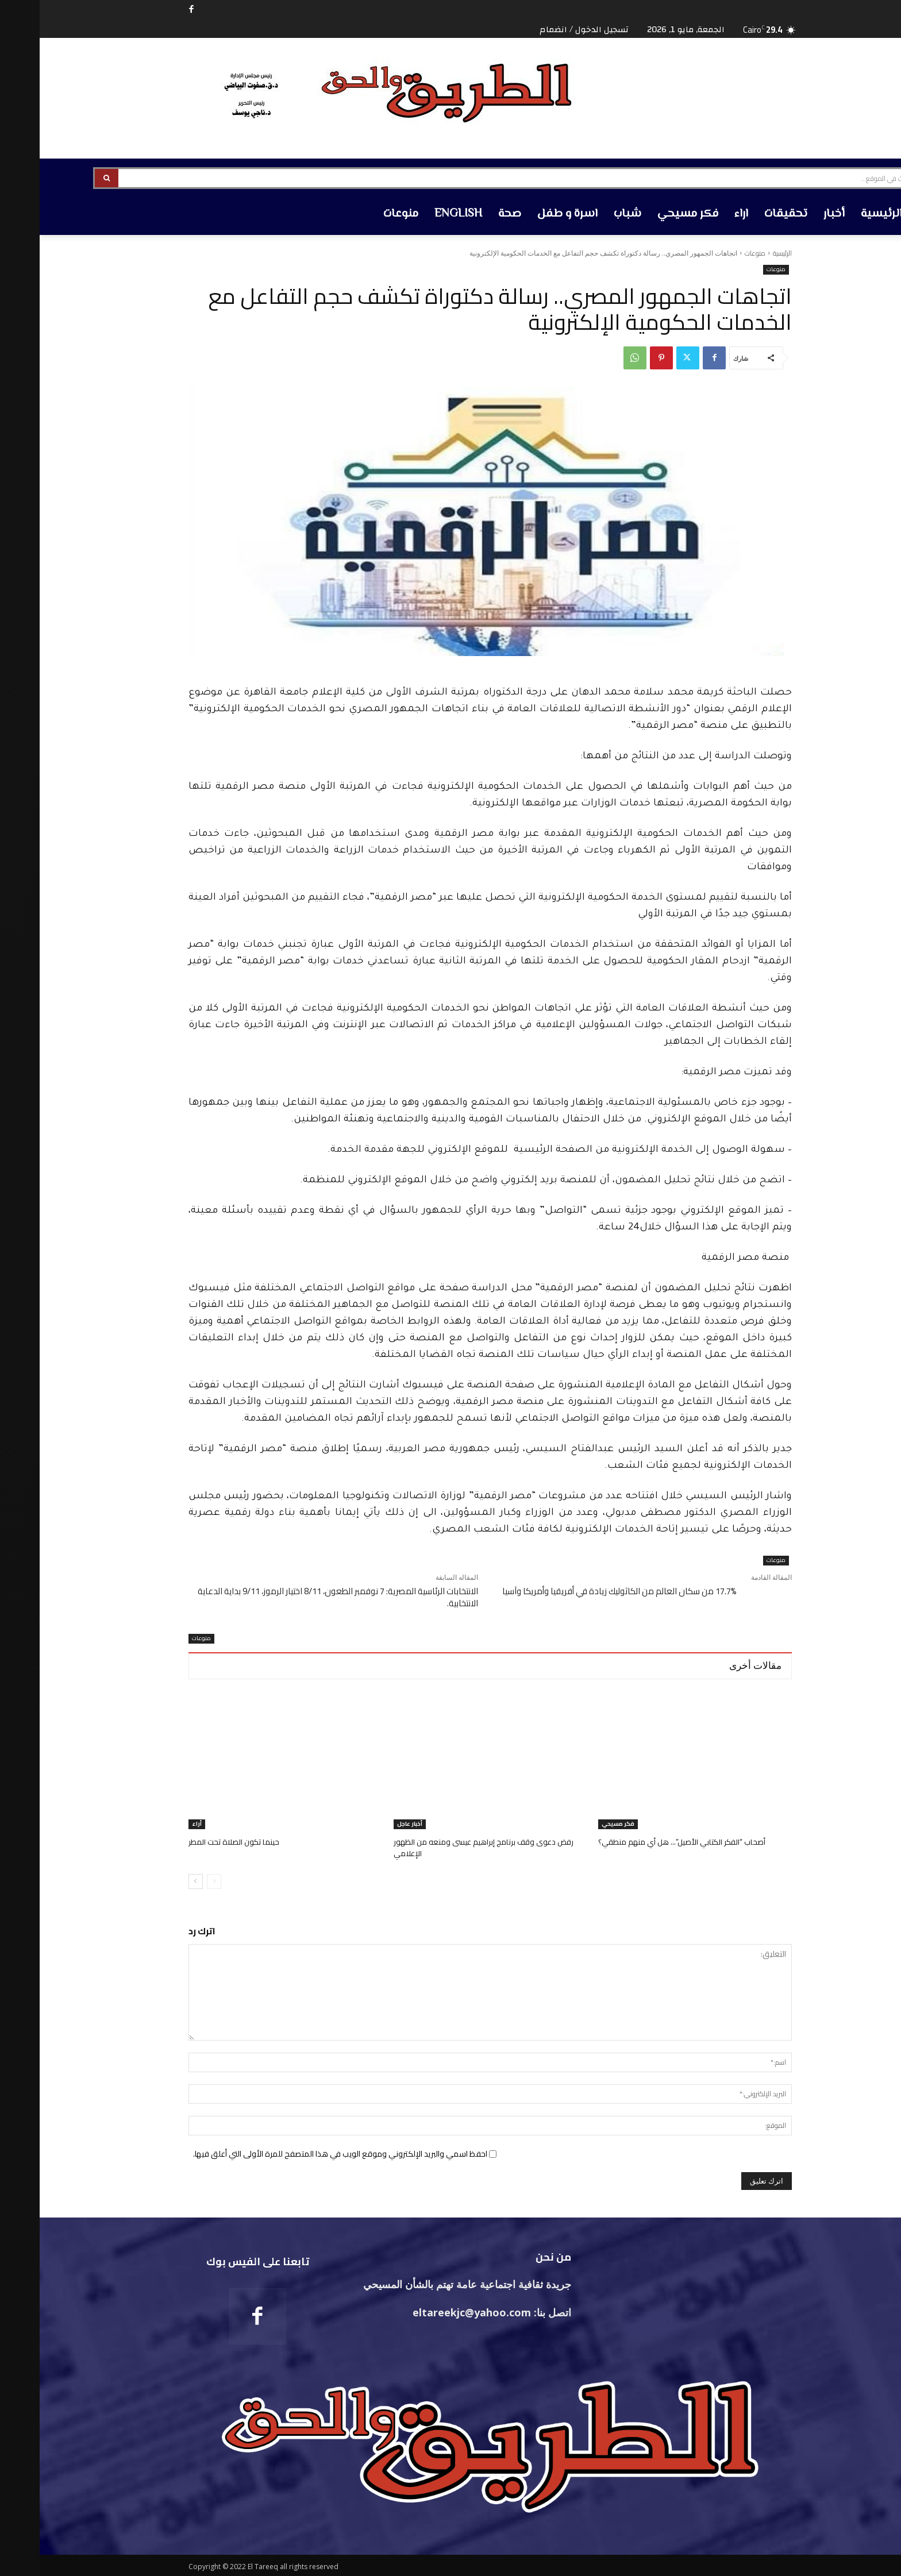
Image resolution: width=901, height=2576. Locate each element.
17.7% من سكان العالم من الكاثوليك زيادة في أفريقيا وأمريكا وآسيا (580, 1591)
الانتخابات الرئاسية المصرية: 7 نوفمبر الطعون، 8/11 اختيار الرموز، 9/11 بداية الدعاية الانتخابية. (298, 1597)
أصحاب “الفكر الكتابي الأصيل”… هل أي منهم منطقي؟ (641, 1842)
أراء (157, 1824)
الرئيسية (742, 253)
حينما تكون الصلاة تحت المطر (194, 1842)
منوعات (715, 253)
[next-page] (156, 1880)
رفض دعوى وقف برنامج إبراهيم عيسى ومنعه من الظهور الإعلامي (442, 1847)
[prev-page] (174, 1880)
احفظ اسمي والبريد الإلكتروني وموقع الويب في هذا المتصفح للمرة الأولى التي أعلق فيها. (300, 2152)
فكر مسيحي (578, 1824)
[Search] (67, 178)
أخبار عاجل (370, 1824)
